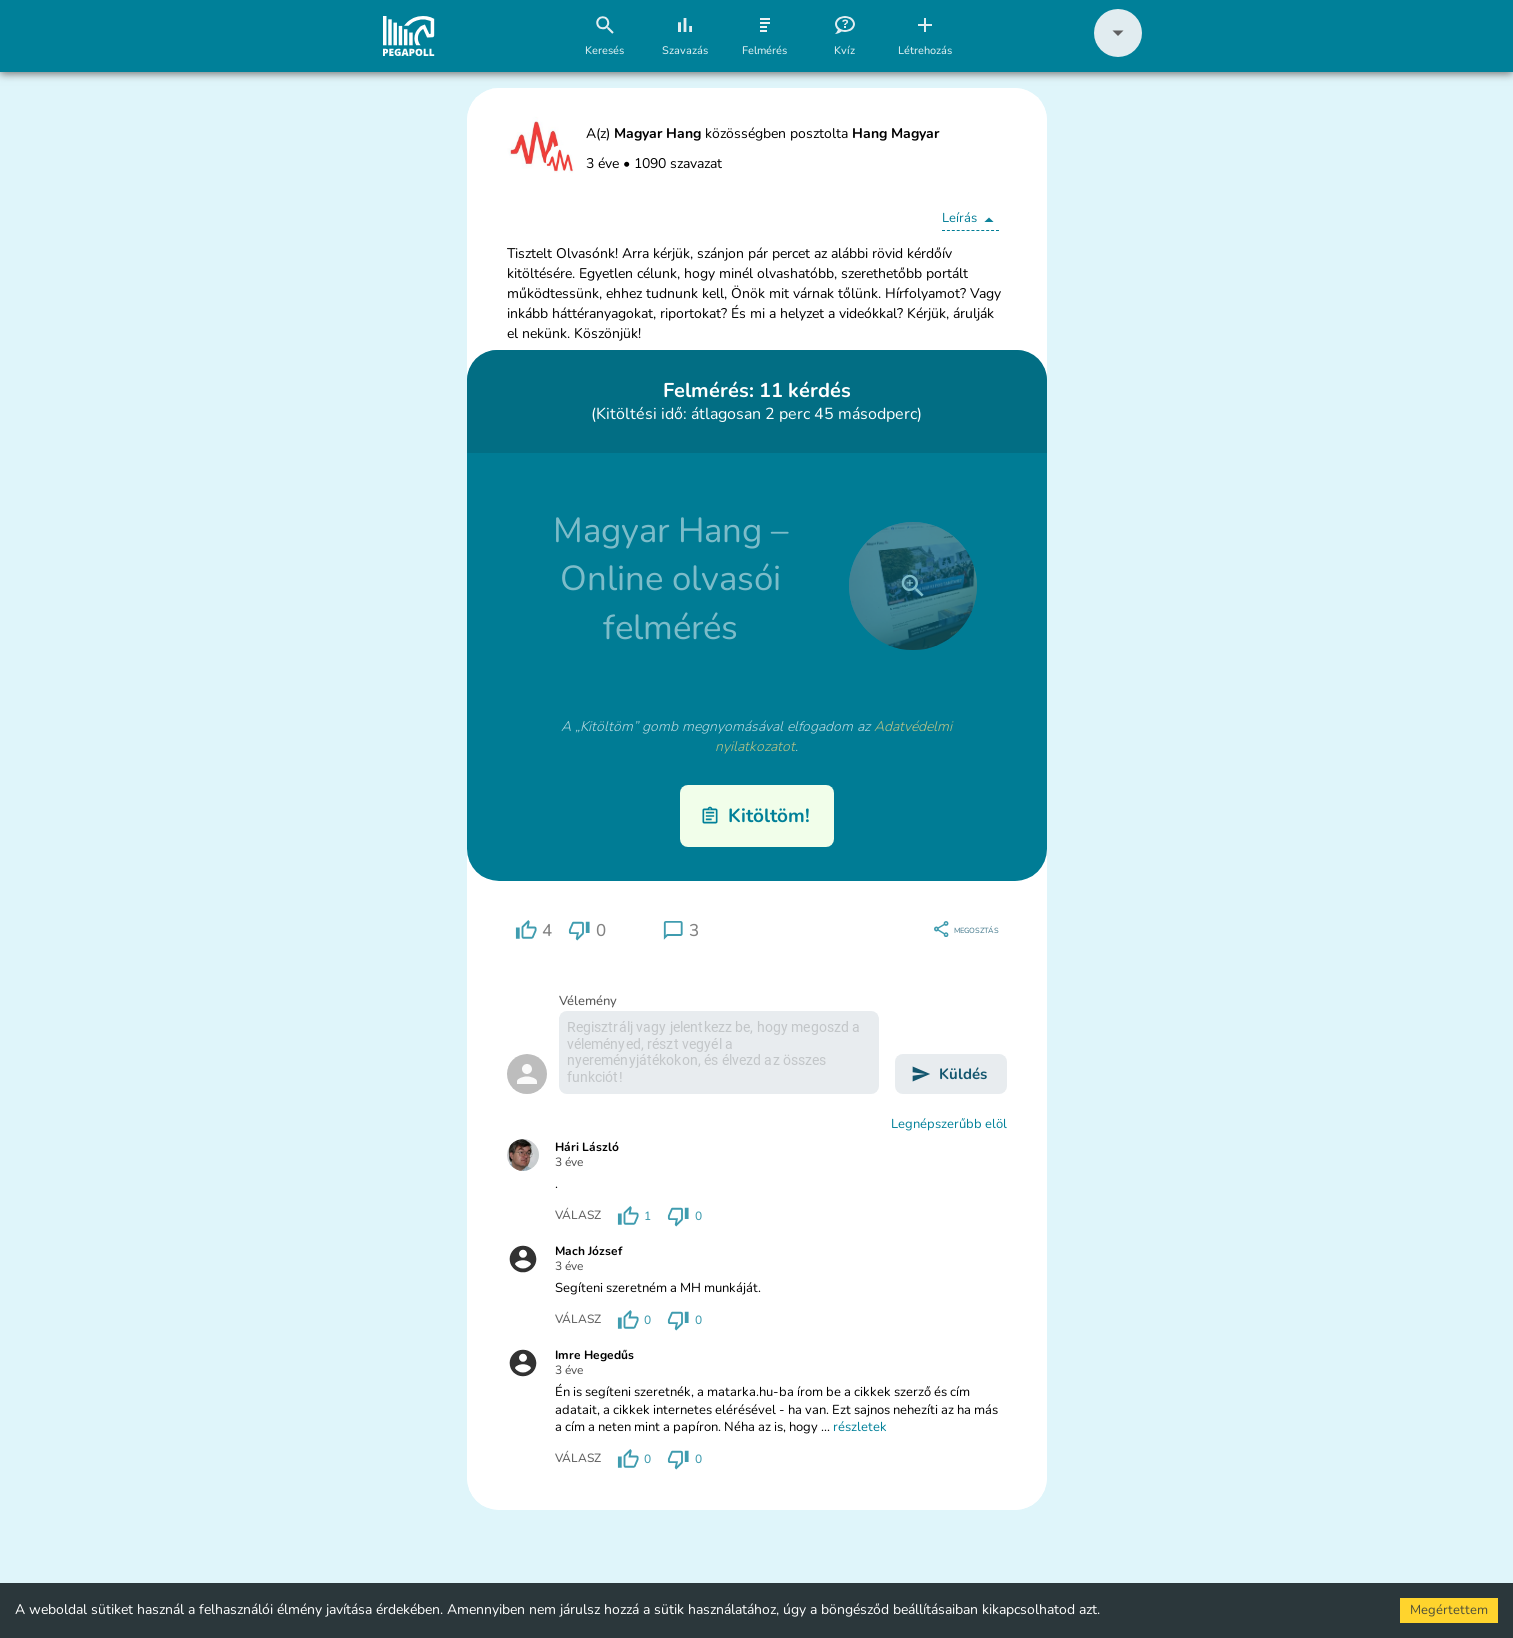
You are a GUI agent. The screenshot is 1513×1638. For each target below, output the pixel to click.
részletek (860, 1427)
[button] (1118, 52)
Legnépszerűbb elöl (949, 1124)
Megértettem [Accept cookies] (1449, 1610)
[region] (534, 930)
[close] (913, 586)
